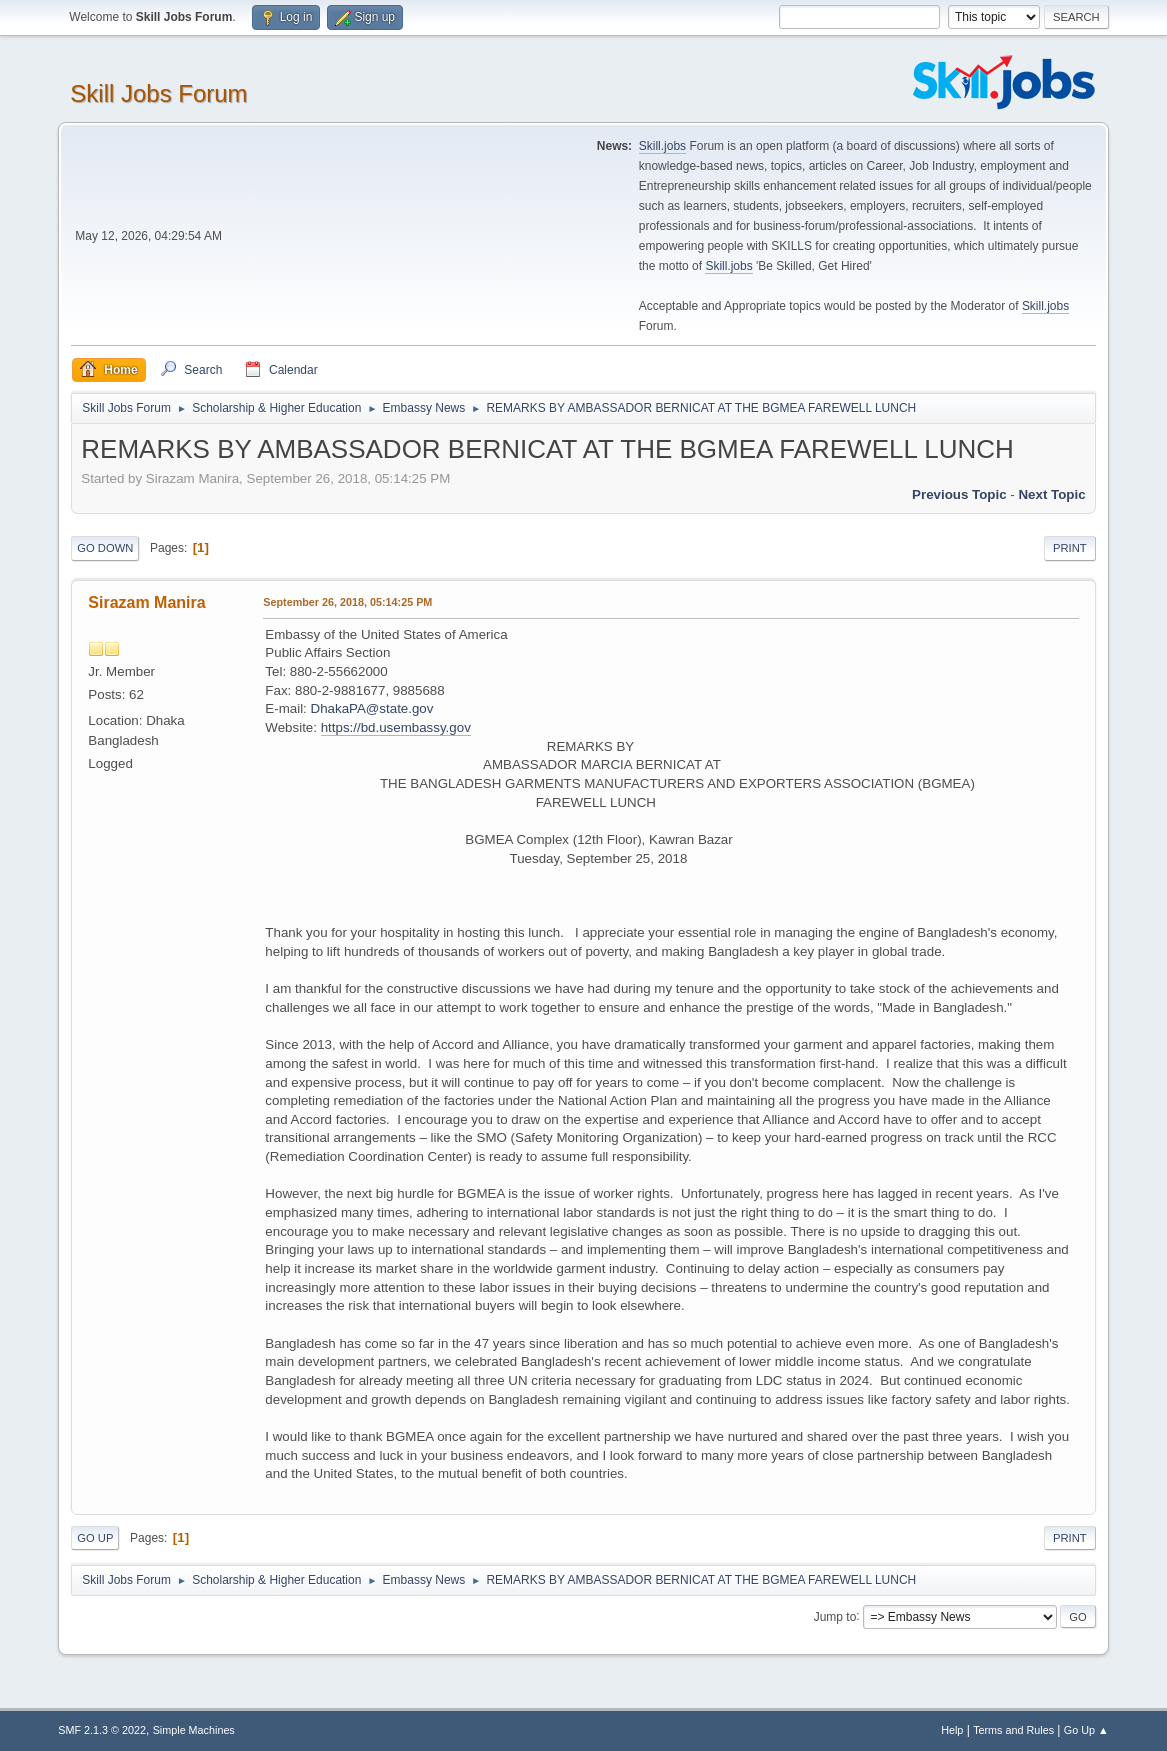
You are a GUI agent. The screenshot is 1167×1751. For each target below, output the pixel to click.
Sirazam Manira (146, 602)
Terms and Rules (1013, 1730)
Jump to (835, 1616)
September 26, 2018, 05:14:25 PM (347, 602)
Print (1070, 548)
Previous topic (959, 494)
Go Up (95, 1538)
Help (952, 1730)
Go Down (105, 548)
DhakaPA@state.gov (372, 708)
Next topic (1051, 494)
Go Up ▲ (1086, 1730)
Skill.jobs (662, 146)
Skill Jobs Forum (158, 93)
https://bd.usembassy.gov (396, 727)
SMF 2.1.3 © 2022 (102, 1730)
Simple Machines (194, 1730)
